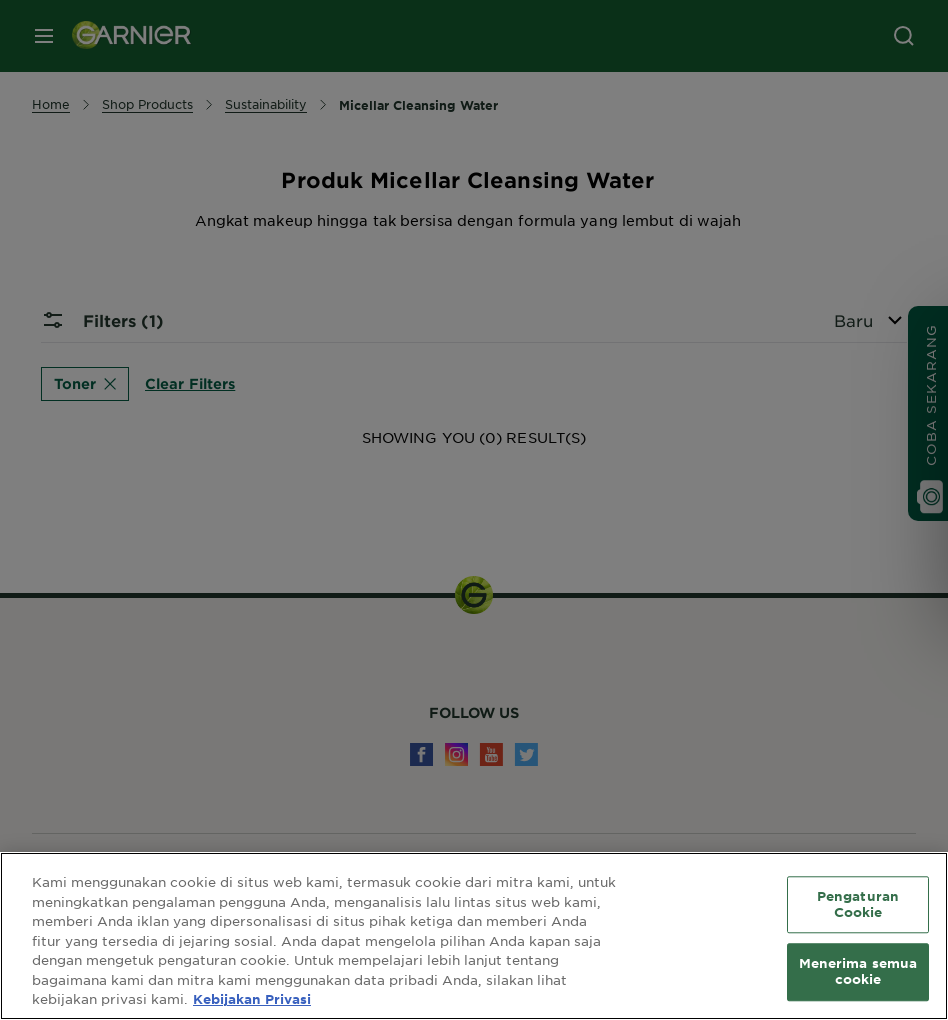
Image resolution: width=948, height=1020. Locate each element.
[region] (474, 936)
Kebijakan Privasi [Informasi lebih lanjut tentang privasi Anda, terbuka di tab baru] (252, 999)
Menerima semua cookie (858, 972)
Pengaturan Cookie (858, 904)
